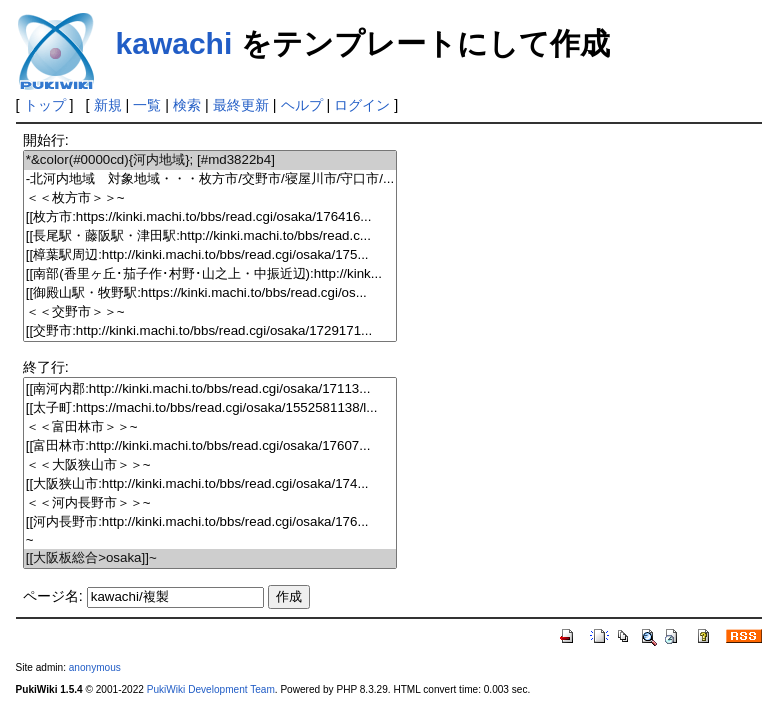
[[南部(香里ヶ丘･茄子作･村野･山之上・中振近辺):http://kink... (210, 274)
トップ (45, 105)
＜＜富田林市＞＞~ (210, 427)
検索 (187, 105)
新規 (108, 105)
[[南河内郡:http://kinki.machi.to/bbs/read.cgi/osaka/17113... (210, 389)
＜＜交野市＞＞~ (210, 312)
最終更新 (241, 105)
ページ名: (53, 596)
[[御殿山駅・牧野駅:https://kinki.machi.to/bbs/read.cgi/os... (210, 293)
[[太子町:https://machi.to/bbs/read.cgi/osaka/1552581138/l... (210, 408)
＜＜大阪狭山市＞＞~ (210, 465)
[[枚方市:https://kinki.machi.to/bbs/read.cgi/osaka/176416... (210, 217)
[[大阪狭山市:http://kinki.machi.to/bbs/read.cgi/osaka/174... (210, 484)
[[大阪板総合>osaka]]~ (210, 558)
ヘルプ (302, 105)
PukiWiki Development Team (211, 689)
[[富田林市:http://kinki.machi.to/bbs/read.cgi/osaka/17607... (210, 446)
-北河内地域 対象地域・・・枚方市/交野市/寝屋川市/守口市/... (210, 179)
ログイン (362, 105)
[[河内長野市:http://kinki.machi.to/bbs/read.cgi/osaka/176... (210, 522)
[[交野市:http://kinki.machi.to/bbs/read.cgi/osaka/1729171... (210, 331)
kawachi (174, 43)
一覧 (147, 105)
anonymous (95, 667)
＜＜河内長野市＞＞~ (210, 503)
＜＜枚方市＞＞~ (210, 198)
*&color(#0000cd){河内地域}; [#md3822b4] (210, 160)
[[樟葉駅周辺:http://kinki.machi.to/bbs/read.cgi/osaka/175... (210, 255)
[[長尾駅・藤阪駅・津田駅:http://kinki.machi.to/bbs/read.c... (210, 236)
